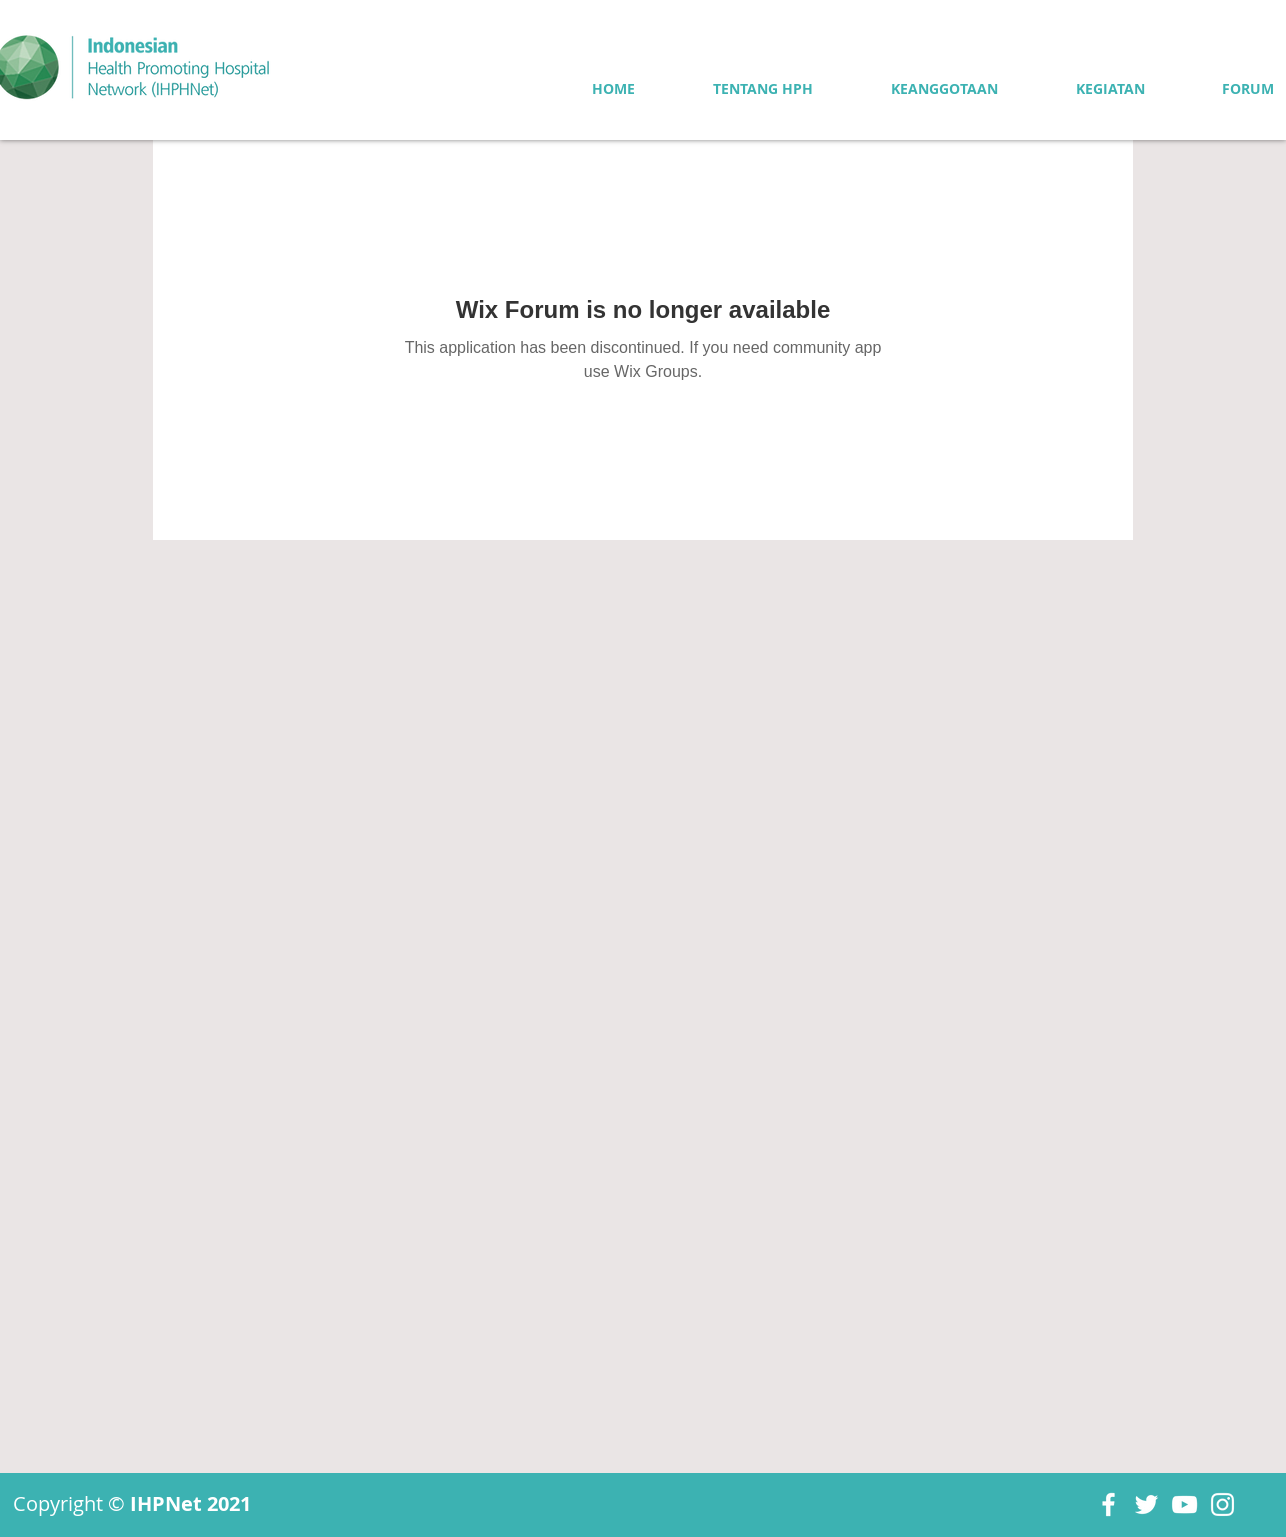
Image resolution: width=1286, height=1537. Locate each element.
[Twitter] (1146, 1504)
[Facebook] (1108, 1504)
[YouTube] (1184, 1504)
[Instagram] (1222, 1504)
